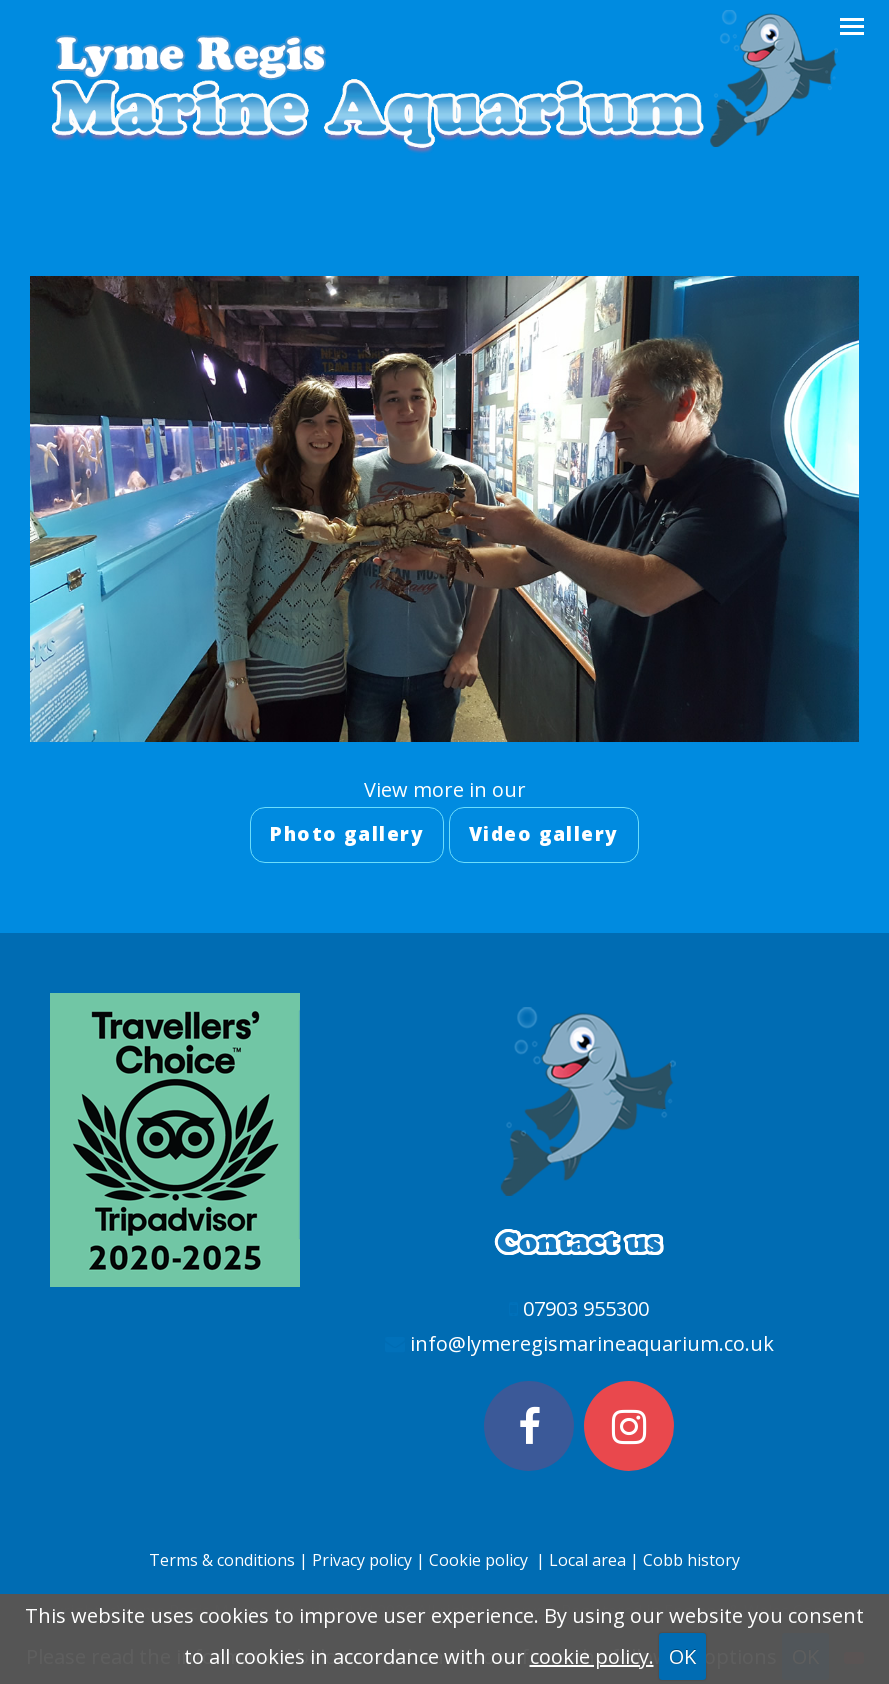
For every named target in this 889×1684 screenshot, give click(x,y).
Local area (589, 1560)
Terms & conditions (222, 1560)
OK (682, 1656)
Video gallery (544, 834)
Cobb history (691, 1560)
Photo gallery (347, 834)
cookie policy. (592, 1656)
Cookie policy (478, 1560)
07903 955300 (586, 1308)
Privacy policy (362, 1560)
